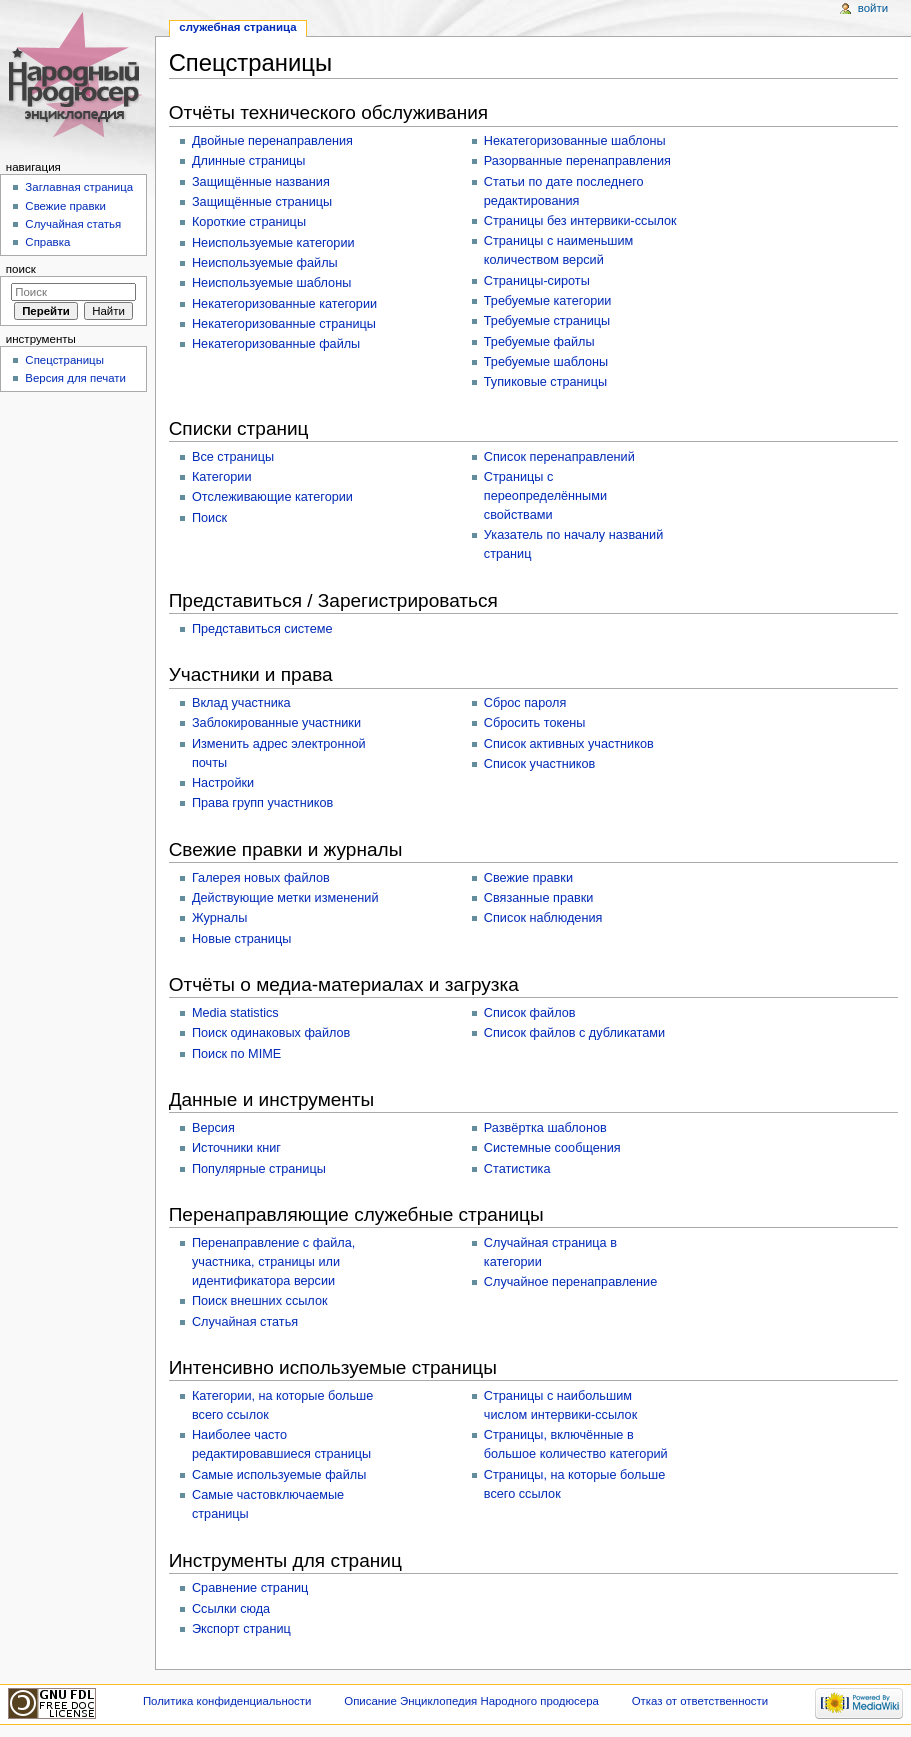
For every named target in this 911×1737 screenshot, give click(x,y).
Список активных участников (569, 744)
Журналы (219, 918)
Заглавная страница (79, 187)
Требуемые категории (548, 301)
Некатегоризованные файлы (276, 344)
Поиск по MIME (236, 1054)
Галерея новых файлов (261, 878)
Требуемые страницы (547, 321)
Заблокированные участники (276, 723)
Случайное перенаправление (570, 1282)
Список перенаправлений (559, 457)
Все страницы (233, 457)
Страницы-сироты (537, 281)
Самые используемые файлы (279, 1475)
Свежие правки (528, 878)
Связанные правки (539, 898)
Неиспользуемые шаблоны (271, 283)
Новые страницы (241, 939)
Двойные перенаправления (272, 141)
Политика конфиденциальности (227, 1701)
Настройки (223, 783)
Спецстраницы (64, 360)
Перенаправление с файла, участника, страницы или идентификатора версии (273, 1262)
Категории (222, 477)
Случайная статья (245, 1322)
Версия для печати (75, 378)
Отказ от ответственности (700, 1701)
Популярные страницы (259, 1169)
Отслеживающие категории (272, 497)
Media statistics (235, 1013)
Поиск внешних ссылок (260, 1301)
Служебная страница (237, 27)
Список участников (540, 764)
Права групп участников (262, 803)
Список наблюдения (543, 918)
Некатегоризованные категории (284, 304)
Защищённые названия (261, 182)
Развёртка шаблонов (545, 1128)
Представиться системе (262, 629)
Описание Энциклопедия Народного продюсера (471, 1701)
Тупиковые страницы (545, 382)
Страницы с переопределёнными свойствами (545, 496)
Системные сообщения (552, 1148)
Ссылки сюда (231, 1609)
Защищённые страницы (262, 202)
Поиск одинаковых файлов (271, 1033)
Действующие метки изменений (285, 898)
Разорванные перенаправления (577, 161)
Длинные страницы (249, 161)
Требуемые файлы (539, 342)
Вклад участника (241, 703)
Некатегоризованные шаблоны (575, 141)
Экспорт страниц (241, 1629)
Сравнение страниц (250, 1588)
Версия (213, 1128)
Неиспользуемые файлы (265, 263)
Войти (873, 8)
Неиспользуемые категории (273, 243)
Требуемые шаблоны (546, 362)
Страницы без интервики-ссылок (580, 221)
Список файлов (530, 1013)
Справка (47, 242)
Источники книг (236, 1148)
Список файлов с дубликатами (574, 1033)
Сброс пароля (525, 703)
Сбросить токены (535, 723)
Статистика (517, 1169)
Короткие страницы (249, 222)
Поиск (209, 518)
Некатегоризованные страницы (284, 324)
